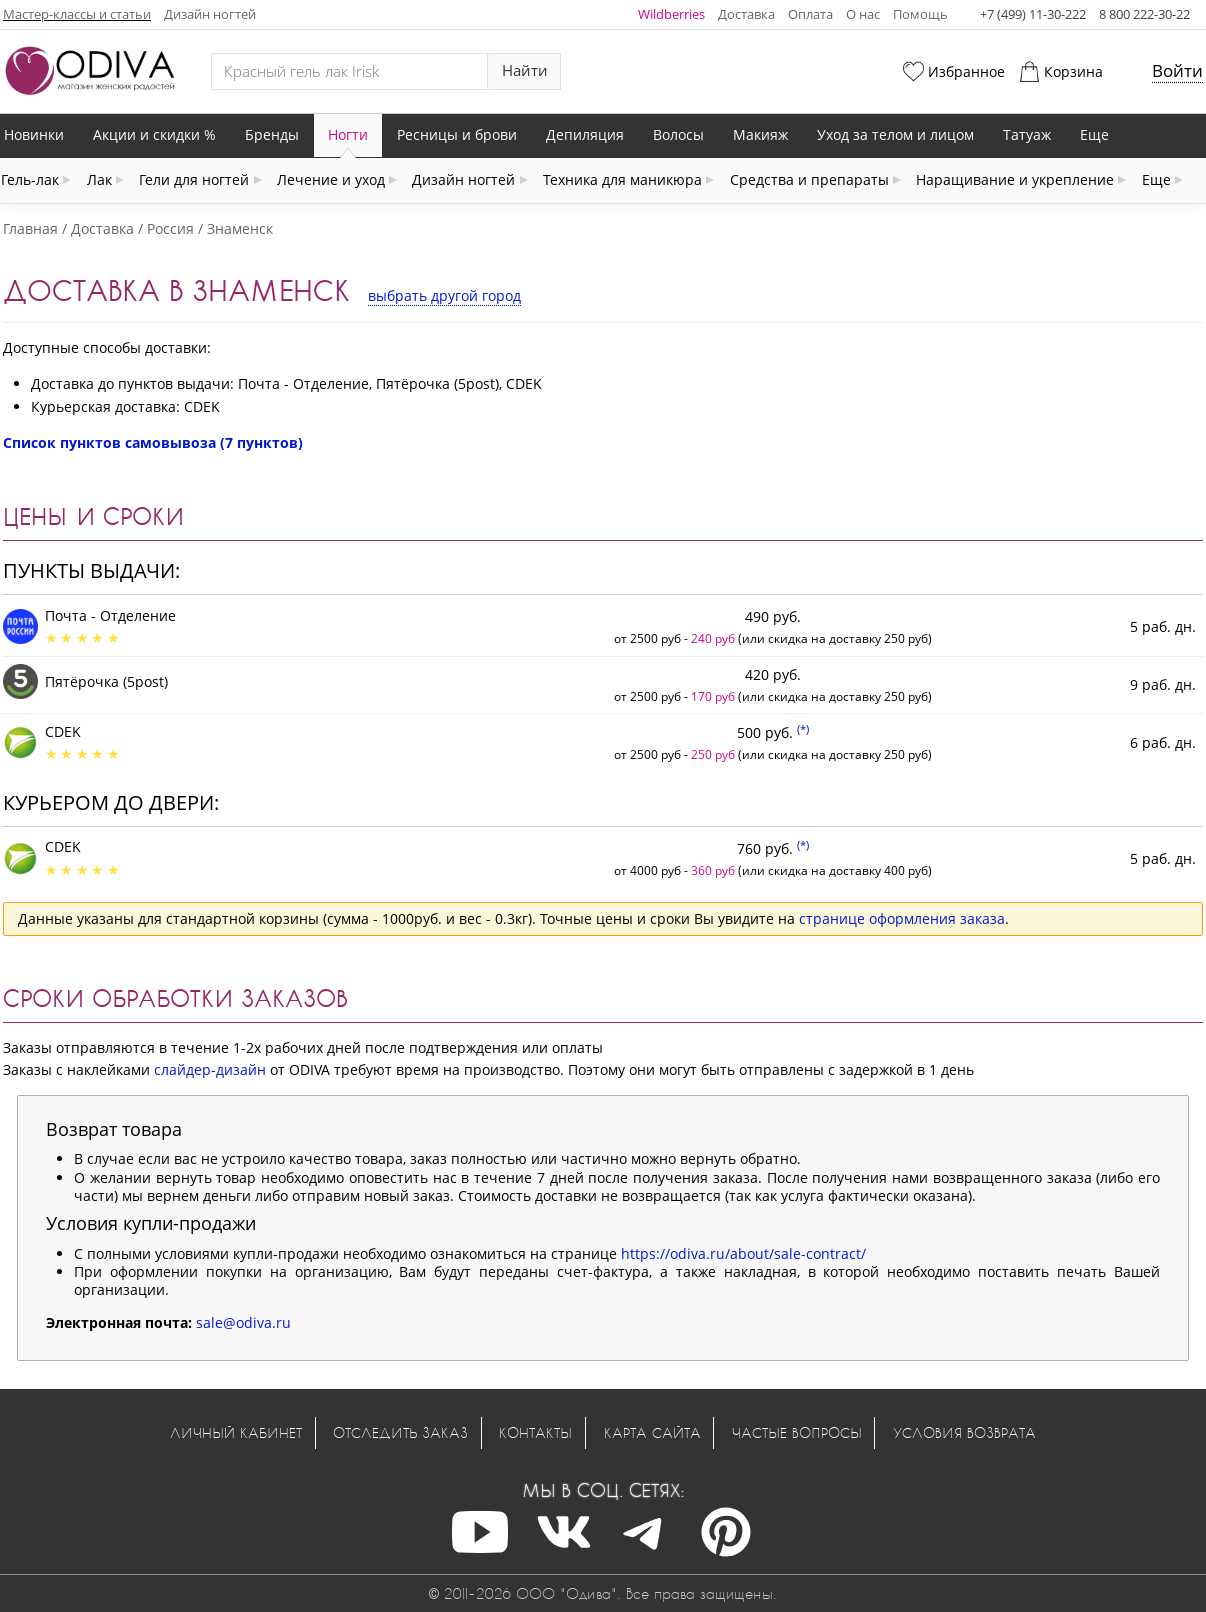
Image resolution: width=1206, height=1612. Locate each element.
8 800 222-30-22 (1144, 14)
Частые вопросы (797, 1432)
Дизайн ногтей (210, 14)
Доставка (746, 14)
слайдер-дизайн (210, 1069)
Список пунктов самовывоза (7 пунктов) (153, 442)
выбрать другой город (444, 295)
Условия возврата (964, 1432)
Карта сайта (652, 1432)
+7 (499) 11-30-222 (1033, 14)
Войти (1177, 70)
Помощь (920, 14)
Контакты (535, 1432)
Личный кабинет (236, 1432)
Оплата (810, 14)
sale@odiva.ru (243, 1322)
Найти (525, 70)
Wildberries (671, 14)
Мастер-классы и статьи (77, 14)
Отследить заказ (400, 1432)
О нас (863, 14)
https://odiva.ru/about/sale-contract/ (743, 1253)
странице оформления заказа (902, 918)
